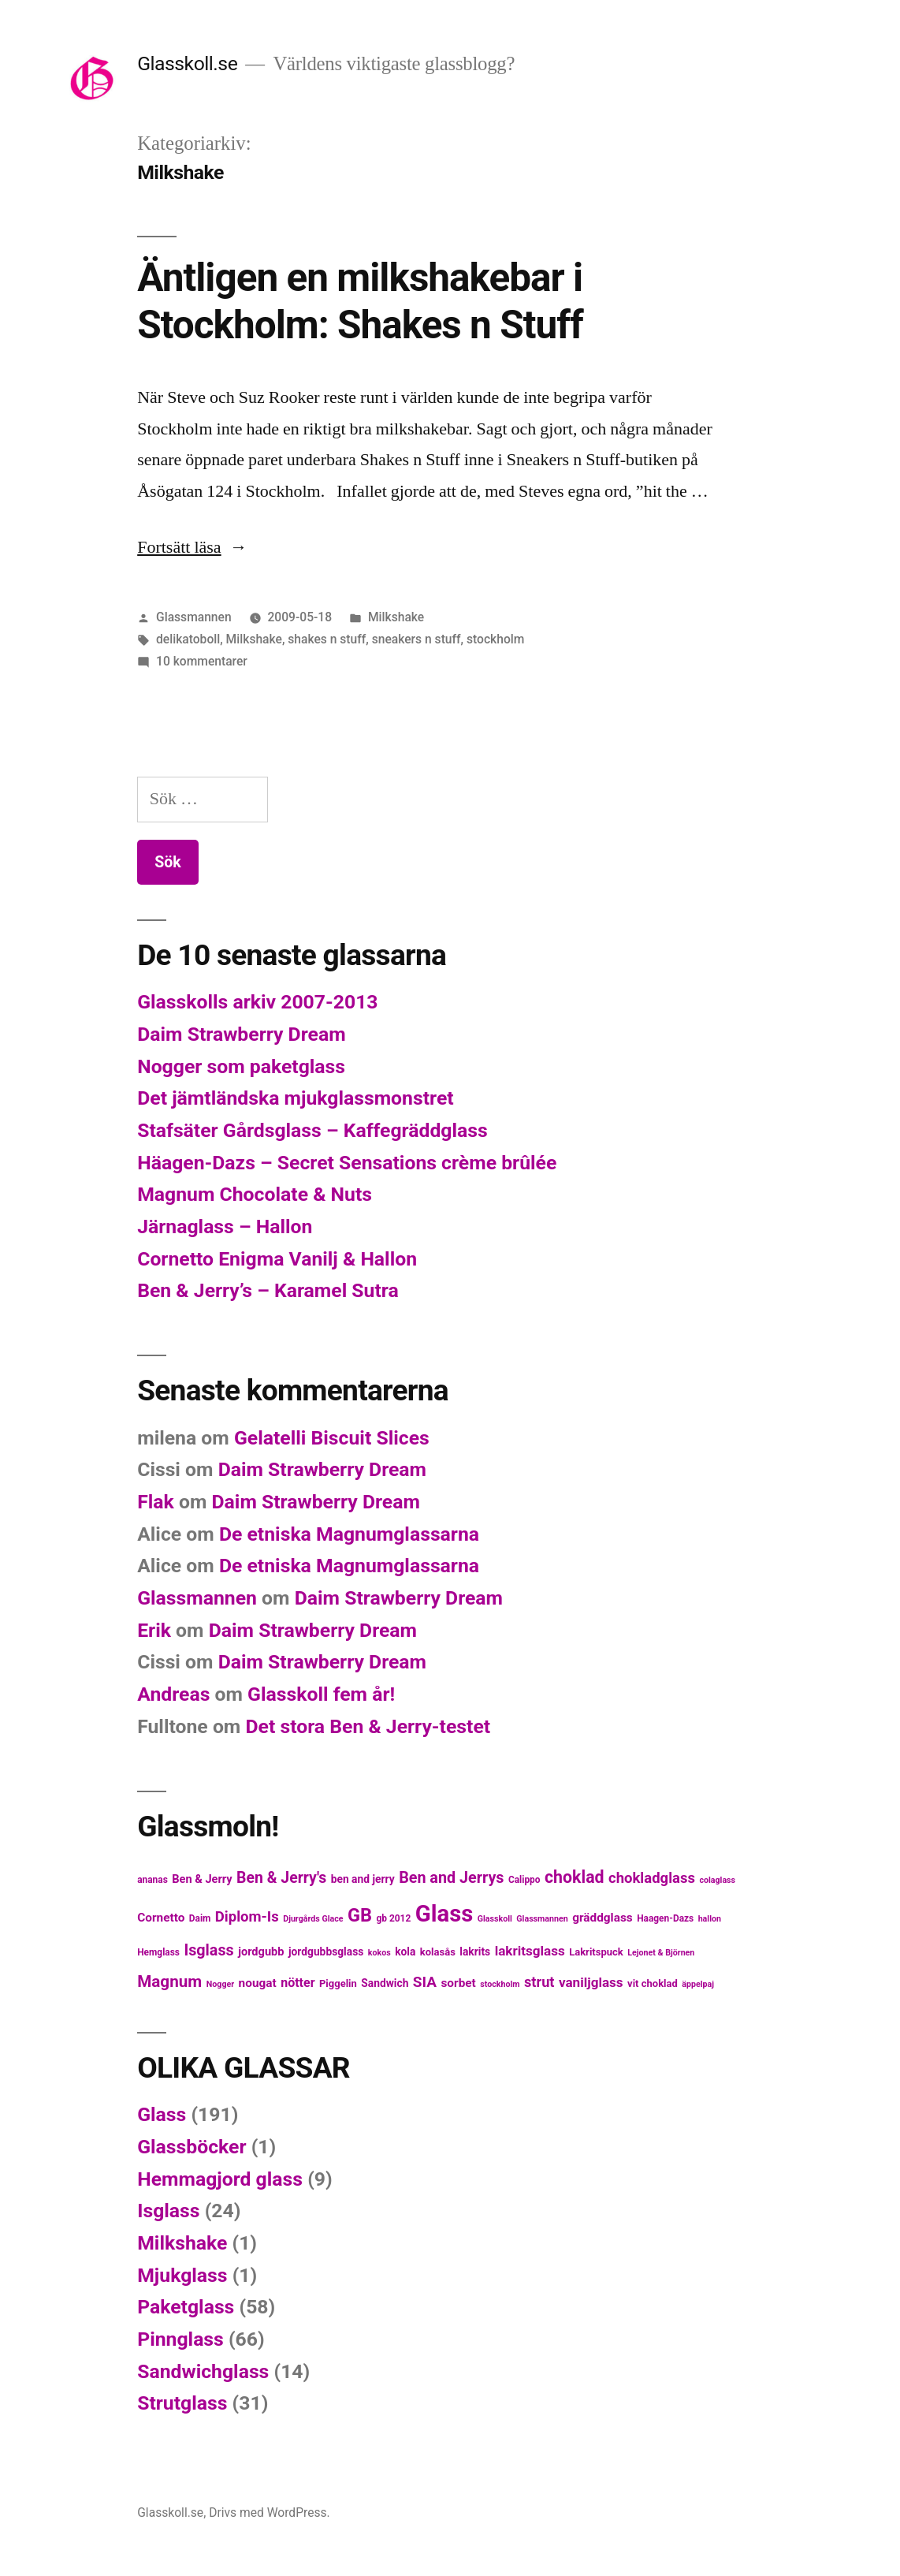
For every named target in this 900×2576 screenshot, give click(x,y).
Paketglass (185, 2306)
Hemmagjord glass (220, 2179)
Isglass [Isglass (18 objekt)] (208, 1950)
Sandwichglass (203, 2371)
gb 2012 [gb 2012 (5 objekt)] (393, 1918)
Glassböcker (191, 2146)
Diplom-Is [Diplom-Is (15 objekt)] (247, 1916)
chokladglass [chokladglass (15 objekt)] (651, 1878)
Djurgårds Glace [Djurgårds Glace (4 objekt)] (313, 1919)
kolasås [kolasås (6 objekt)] (438, 1952)
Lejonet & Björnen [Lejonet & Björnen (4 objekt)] (660, 1953)
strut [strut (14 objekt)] (539, 1982)
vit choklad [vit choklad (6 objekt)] (652, 1983)
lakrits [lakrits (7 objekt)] (474, 1951)
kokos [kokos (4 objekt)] (379, 1953)
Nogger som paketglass (241, 1066)
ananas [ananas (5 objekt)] (152, 1879)
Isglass (168, 2210)
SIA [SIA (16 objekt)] (425, 1982)
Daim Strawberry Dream (241, 1034)
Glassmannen (194, 617)
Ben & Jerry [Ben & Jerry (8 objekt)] (202, 1879)
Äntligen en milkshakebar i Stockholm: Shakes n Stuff (359, 301)
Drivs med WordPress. (269, 2512)
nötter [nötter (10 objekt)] (297, 1982)
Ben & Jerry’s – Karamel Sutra (268, 1290)
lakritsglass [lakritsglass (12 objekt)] (530, 1951)
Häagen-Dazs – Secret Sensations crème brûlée (346, 1162)
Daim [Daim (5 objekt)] (200, 1918)
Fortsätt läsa (192, 547)
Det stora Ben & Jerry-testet (367, 1726)
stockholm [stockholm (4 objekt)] (499, 1984)
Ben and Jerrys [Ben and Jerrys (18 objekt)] (451, 1878)
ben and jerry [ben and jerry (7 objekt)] (363, 1879)
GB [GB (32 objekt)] (360, 1915)
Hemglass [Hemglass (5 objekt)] (158, 1952)
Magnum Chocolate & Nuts (254, 1194)
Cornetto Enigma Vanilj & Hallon (277, 1258)
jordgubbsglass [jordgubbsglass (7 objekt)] (325, 1951)
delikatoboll (188, 639)
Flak (155, 1501)
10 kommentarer (201, 661)
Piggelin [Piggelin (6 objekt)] (338, 1983)
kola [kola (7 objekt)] (405, 1951)
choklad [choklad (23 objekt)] (574, 1877)
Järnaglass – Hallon (224, 1226)
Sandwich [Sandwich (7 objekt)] (384, 1983)
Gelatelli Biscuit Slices (332, 1437)
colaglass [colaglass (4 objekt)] (717, 1880)
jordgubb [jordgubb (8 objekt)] (261, 1951)
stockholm (495, 639)
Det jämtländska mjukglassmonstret (295, 1098)
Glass (161, 2114)
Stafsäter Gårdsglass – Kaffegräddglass (312, 1130)
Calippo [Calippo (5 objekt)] (524, 1879)
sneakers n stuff (416, 639)
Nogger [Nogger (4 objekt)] (220, 1984)
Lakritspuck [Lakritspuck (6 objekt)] (596, 1952)
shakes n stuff (327, 639)
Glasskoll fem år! (321, 1694)
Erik (154, 1630)
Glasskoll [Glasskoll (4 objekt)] (495, 1919)
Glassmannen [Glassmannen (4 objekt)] (541, 1919)
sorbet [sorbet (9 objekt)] (458, 1983)
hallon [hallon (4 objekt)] (709, 1919)
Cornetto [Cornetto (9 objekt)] (160, 1918)
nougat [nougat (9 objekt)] (258, 1983)
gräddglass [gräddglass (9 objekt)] (602, 1918)
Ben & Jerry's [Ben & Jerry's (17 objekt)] (281, 1878)
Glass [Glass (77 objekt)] (444, 1913)
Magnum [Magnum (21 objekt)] (169, 1981)
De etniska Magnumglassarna (349, 1534)
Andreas (173, 1694)
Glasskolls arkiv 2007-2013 (257, 1001)
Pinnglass (180, 2339)
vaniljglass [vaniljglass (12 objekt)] (591, 1982)
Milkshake (396, 617)
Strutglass (182, 2402)
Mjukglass (182, 2275)
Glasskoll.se (187, 63)
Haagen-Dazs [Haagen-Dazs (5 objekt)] (665, 1918)
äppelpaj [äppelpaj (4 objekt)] (698, 1984)
